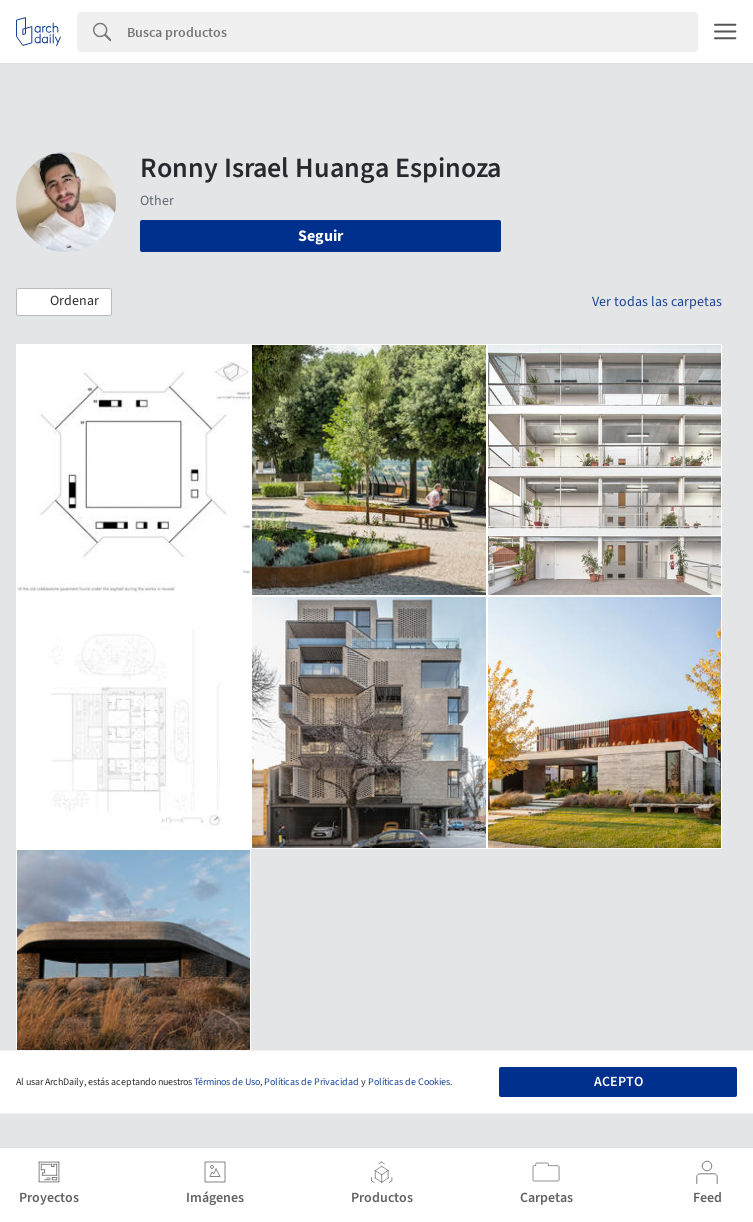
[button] (64, 302)
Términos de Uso (227, 1082)
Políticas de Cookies (409, 1082)
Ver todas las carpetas (657, 302)
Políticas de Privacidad (311, 1082)
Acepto (618, 1082)
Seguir (320, 236)
